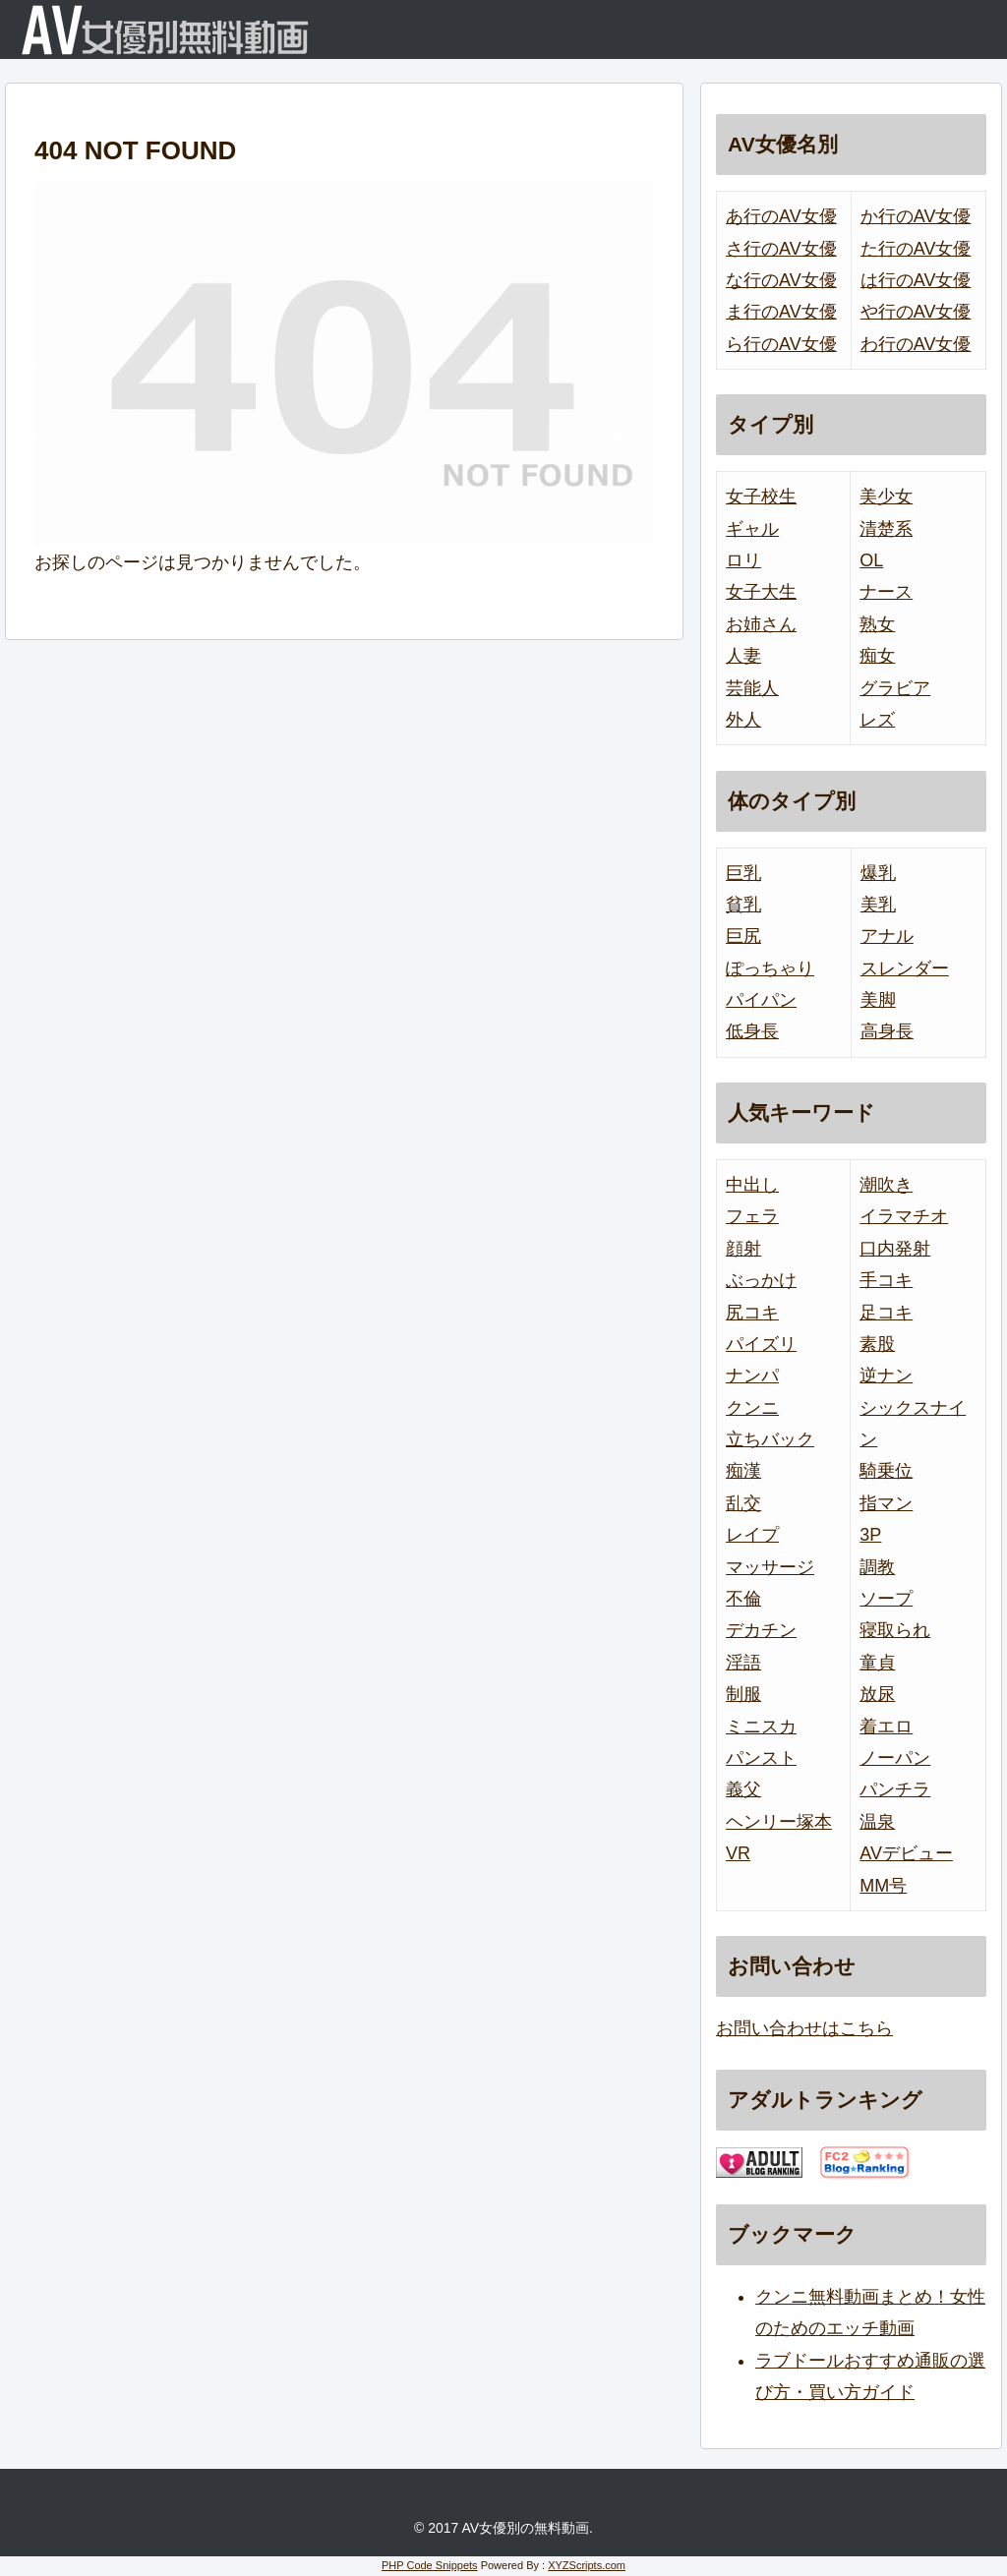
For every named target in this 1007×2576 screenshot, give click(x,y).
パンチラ (894, 1789)
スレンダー (904, 968)
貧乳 (743, 904)
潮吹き (886, 1185)
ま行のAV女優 (781, 312)
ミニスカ (761, 1726)
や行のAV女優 (916, 312)
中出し (752, 1185)
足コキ (886, 1312)
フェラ (752, 1216)
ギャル (752, 529)
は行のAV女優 (916, 280)
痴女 (877, 656)
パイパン (761, 1000)
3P (870, 1535)
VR (738, 1853)
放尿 (877, 1694)
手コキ (886, 1280)
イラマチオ (903, 1216)
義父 (743, 1789)
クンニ (752, 1408)
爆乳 (878, 873)
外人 (743, 720)
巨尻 (743, 936)
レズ (877, 720)
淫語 (743, 1662)
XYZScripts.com (586, 2565)
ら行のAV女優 (781, 344)
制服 (743, 1694)
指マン (886, 1503)
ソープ (886, 1599)
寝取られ (894, 1630)
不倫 (743, 1599)
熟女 (877, 624)
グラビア (894, 688)
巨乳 (743, 873)
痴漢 (743, 1471)
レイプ (752, 1535)
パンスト (761, 1758)
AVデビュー (906, 1853)
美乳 (878, 904)
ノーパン (894, 1758)
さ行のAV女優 (781, 249)
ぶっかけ (761, 1280)
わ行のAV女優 (916, 344)
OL (871, 560)
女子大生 (761, 592)
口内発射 (894, 1249)
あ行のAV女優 (781, 216)
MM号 (883, 1886)
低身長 (752, 1031)
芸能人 (752, 688)
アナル (887, 936)
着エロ (886, 1726)
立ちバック (770, 1439)
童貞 (877, 1662)
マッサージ (770, 1567)
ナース (886, 592)
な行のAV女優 (781, 280)
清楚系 (886, 529)
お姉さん (761, 624)
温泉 (877, 1822)
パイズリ (761, 1344)
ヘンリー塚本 (779, 1822)
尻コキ (752, 1312)
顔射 (743, 1249)
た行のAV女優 (916, 249)
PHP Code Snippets (430, 2565)
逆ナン (886, 1375)
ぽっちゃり (770, 968)
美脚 (878, 1000)
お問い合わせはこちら (804, 2028)
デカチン (761, 1630)
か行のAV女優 (916, 216)
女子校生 (761, 496)
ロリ (743, 560)
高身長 (887, 1031)
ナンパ (752, 1375)
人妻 (743, 656)
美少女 (886, 496)
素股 (877, 1344)
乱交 (743, 1503)
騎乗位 (886, 1471)
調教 (877, 1567)
